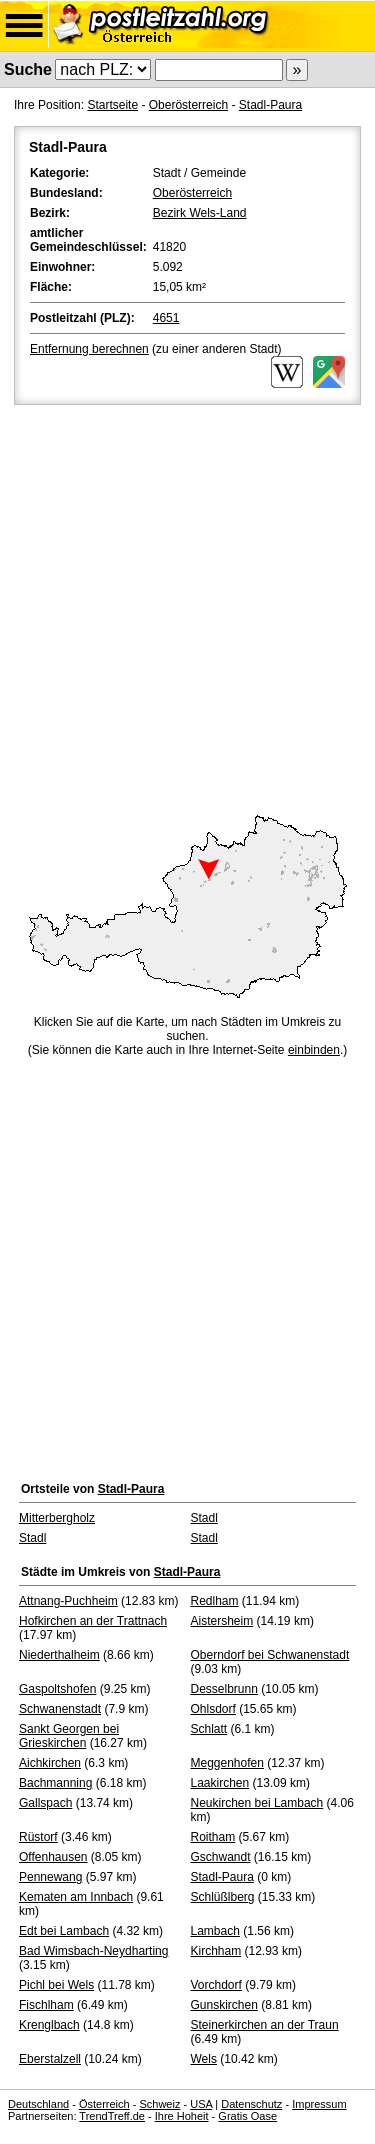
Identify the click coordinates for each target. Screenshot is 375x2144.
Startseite (112, 105)
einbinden (314, 1050)
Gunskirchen (224, 2005)
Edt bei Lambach (64, 1931)
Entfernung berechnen (89, 349)
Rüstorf (38, 1837)
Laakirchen (220, 1783)
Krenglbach (49, 2025)
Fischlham (46, 2005)
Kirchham (216, 1951)
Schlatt (209, 1729)
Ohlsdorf (213, 1709)
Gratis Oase (247, 2116)
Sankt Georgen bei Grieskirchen (69, 1736)
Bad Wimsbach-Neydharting (93, 1951)
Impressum (319, 2104)
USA (201, 2104)
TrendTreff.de (112, 2116)
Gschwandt (221, 1857)
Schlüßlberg (223, 1897)
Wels (204, 2059)
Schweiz (159, 2104)
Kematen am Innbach (76, 1897)
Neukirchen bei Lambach (257, 1803)
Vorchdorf (216, 1985)
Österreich (104, 2104)
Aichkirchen (50, 1763)
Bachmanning (55, 1783)
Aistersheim (222, 1621)
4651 (166, 318)
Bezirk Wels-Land (200, 213)
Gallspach (45, 1803)
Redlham (215, 1601)
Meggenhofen (227, 1763)
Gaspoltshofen (57, 1689)
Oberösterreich (188, 105)
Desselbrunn (224, 1689)
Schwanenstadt (60, 1709)
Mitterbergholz (57, 1518)
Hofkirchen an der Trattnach (93, 1621)
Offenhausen (53, 1857)
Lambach (215, 1931)
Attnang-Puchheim (68, 1601)
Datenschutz (251, 2104)
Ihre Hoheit (182, 2116)
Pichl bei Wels (56, 1985)
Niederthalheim (59, 1655)
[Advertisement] (187, 606)
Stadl (204, 1518)
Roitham (213, 1837)
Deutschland (38, 2104)
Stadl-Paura (270, 105)
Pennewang (50, 1877)
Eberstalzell (50, 2059)
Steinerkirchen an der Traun (265, 2025)
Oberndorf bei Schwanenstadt (270, 1655)
